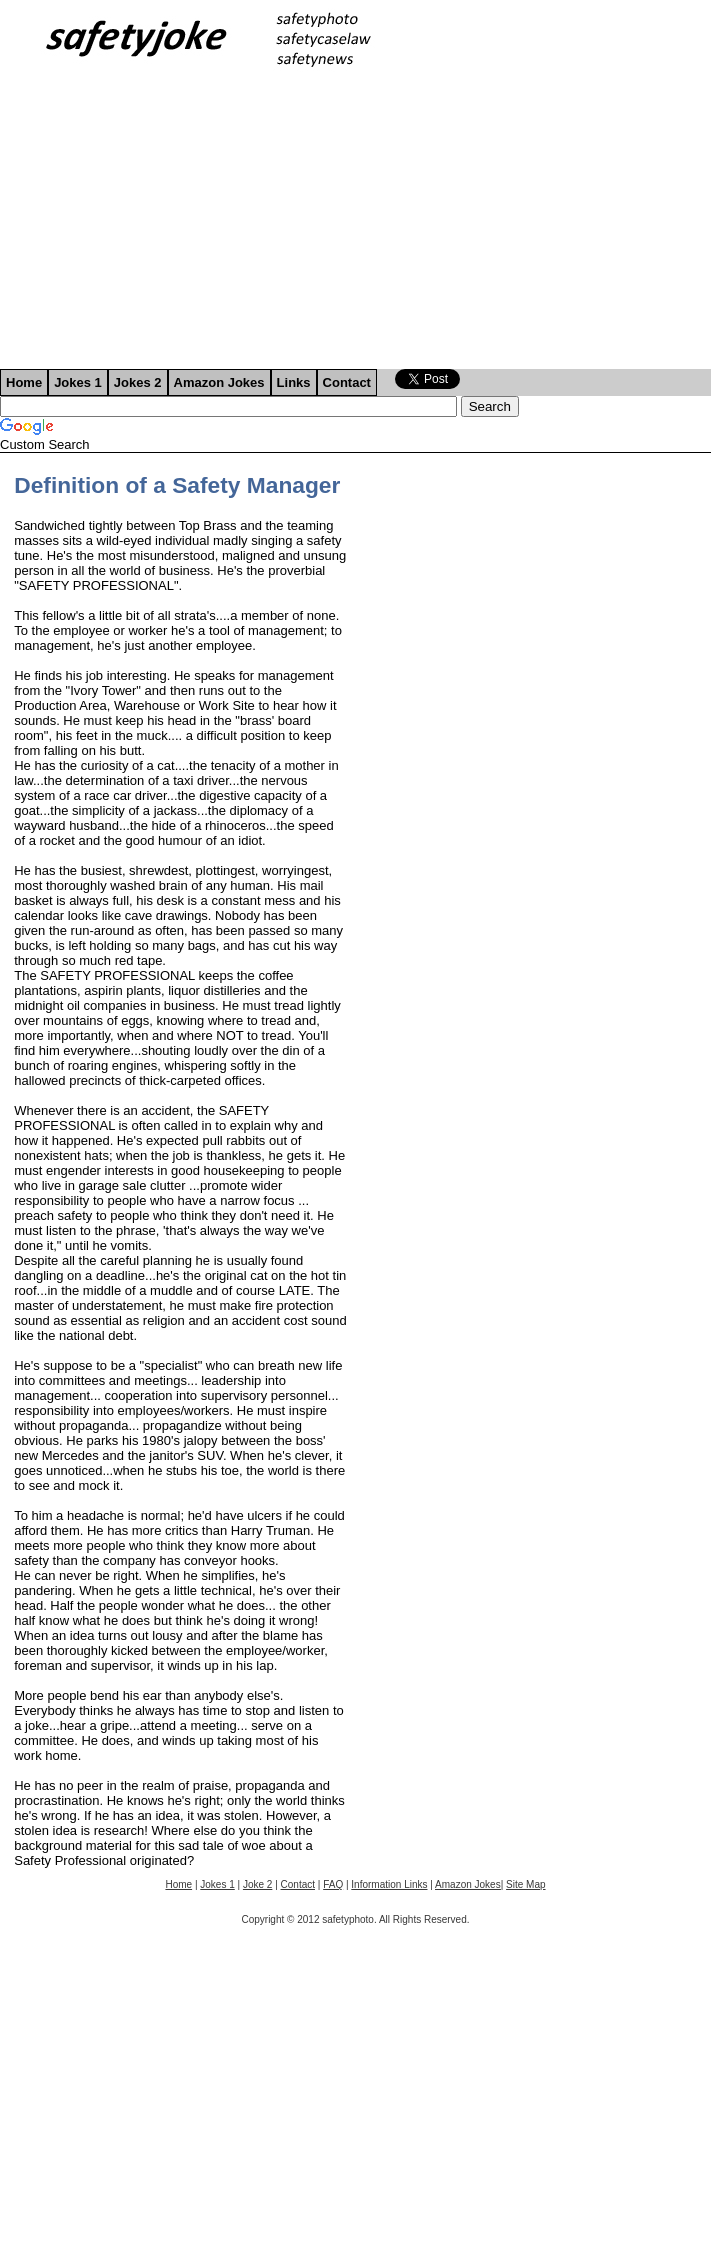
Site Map (525, 1884)
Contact (347, 382)
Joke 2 (257, 1884)
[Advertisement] (355, 219)
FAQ (333, 1884)
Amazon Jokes (219, 382)
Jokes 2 (138, 382)
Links (294, 382)
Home (24, 382)
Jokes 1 (78, 382)
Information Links (389, 1884)
